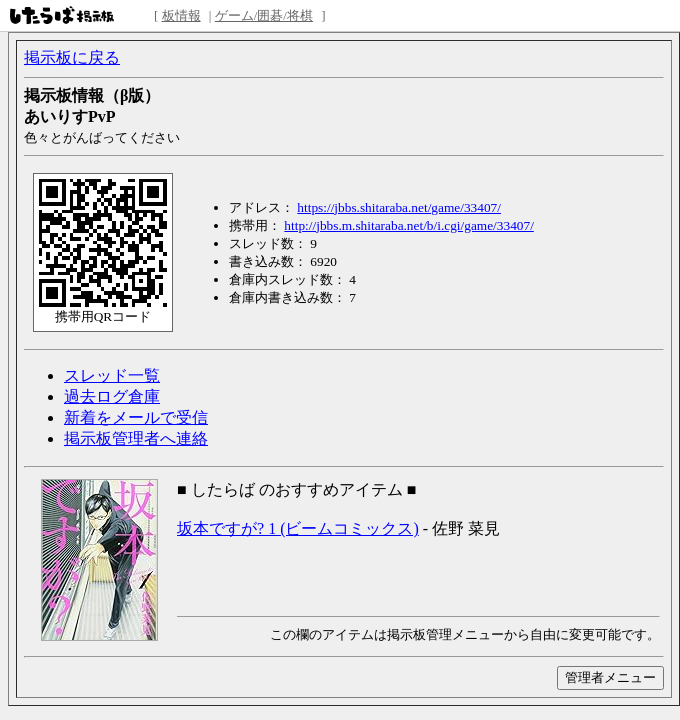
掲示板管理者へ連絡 (136, 438)
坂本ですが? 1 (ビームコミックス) (298, 528)
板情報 (181, 15)
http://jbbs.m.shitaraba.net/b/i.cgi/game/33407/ (409, 225)
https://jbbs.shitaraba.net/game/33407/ (399, 207)
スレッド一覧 (112, 375)
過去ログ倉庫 (112, 396)
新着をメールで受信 (136, 417)
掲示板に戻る (72, 57)
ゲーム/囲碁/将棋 (264, 15)
